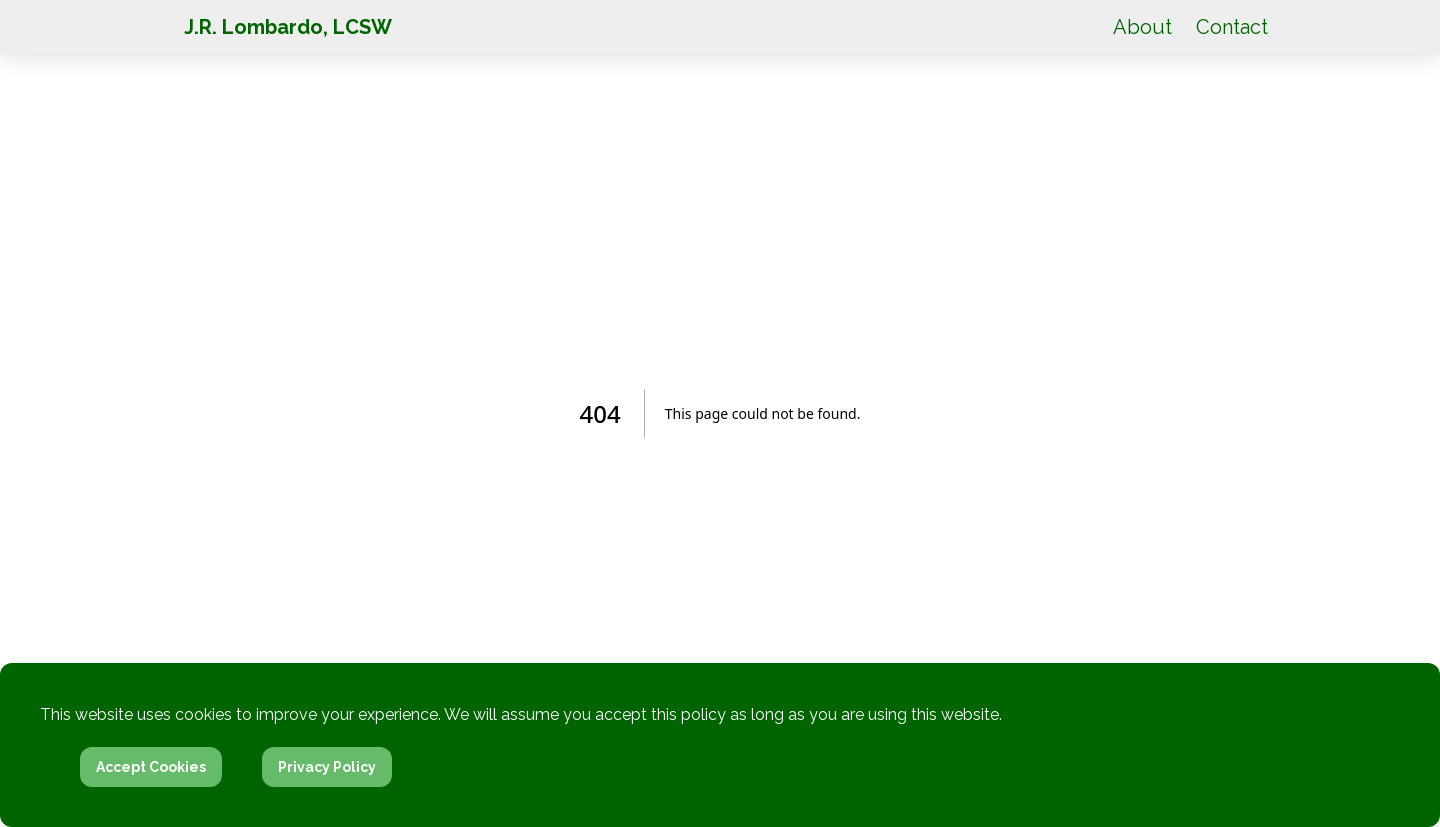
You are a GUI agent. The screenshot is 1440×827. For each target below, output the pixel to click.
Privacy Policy (327, 767)
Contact (1232, 27)
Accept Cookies (151, 767)
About (1142, 27)
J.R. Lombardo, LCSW (288, 27)
